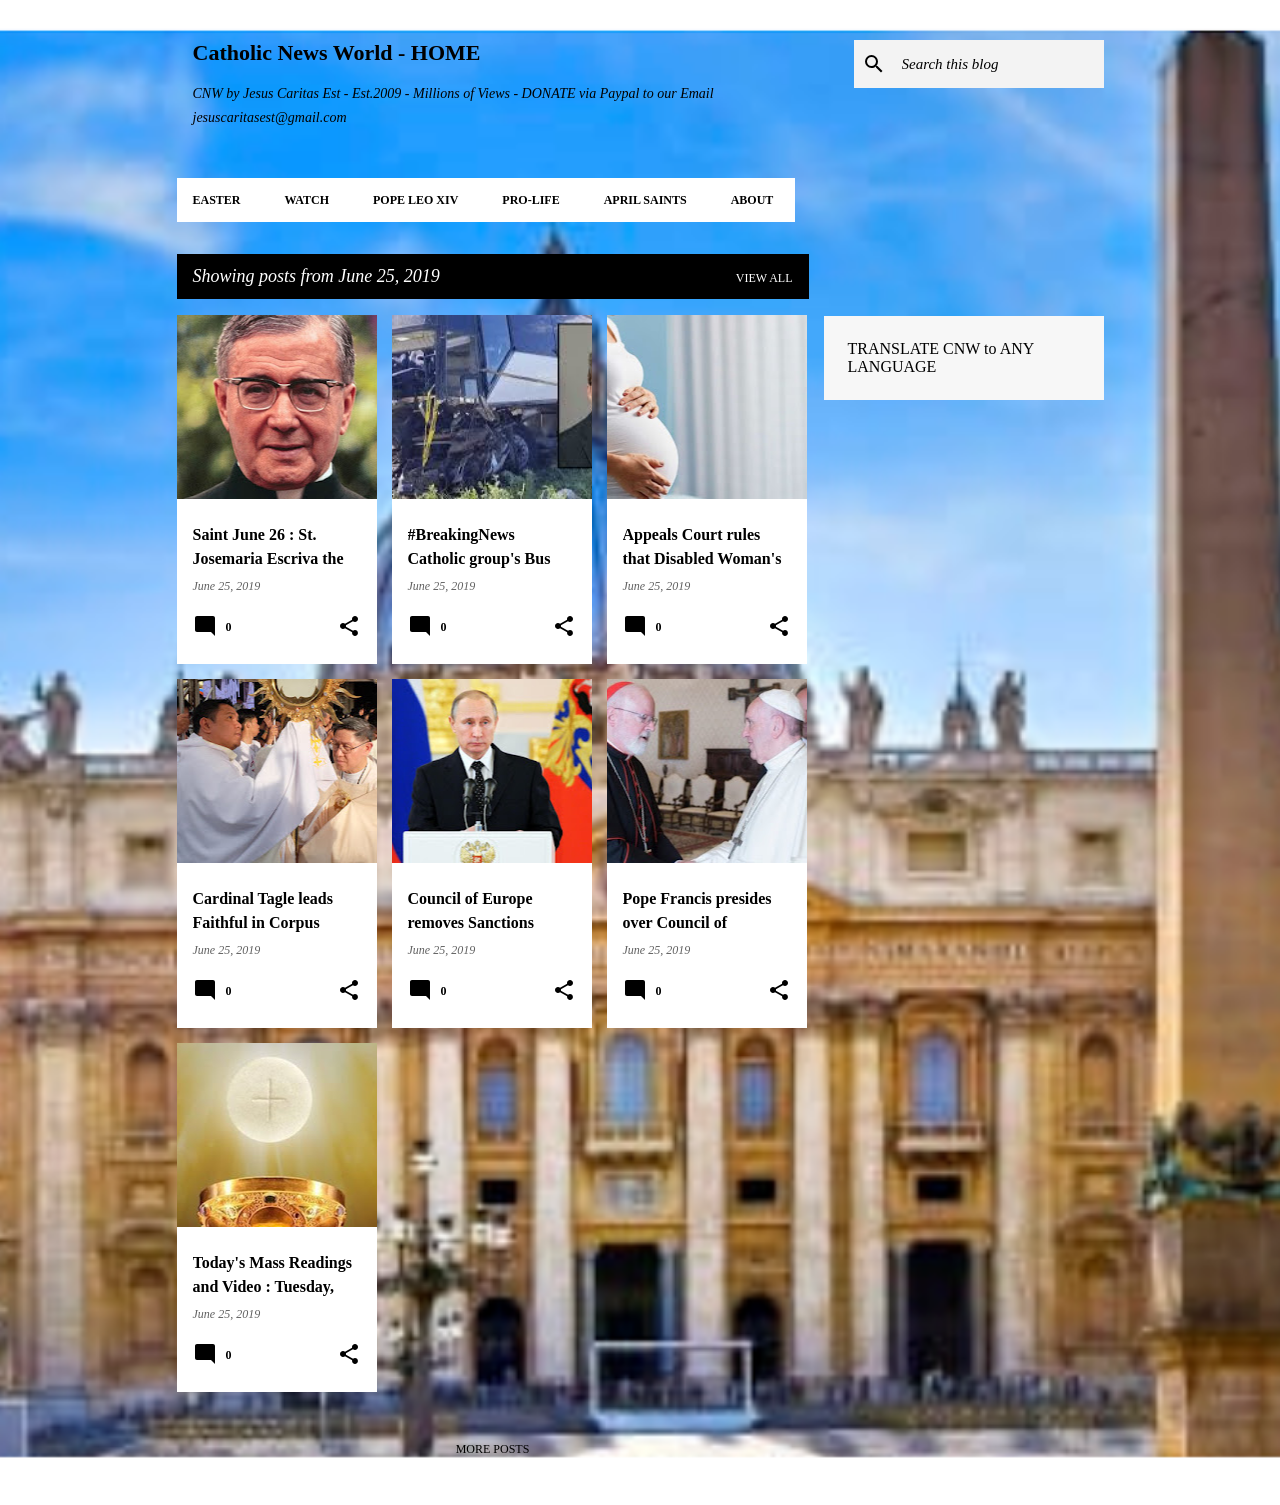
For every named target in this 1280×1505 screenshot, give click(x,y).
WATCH (307, 200)
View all (764, 278)
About (752, 200)
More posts (493, 1449)
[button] (349, 627)
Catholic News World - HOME (337, 52)
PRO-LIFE (530, 200)
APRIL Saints (645, 200)
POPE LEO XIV (415, 200)
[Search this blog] (999, 64)
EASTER (217, 200)
